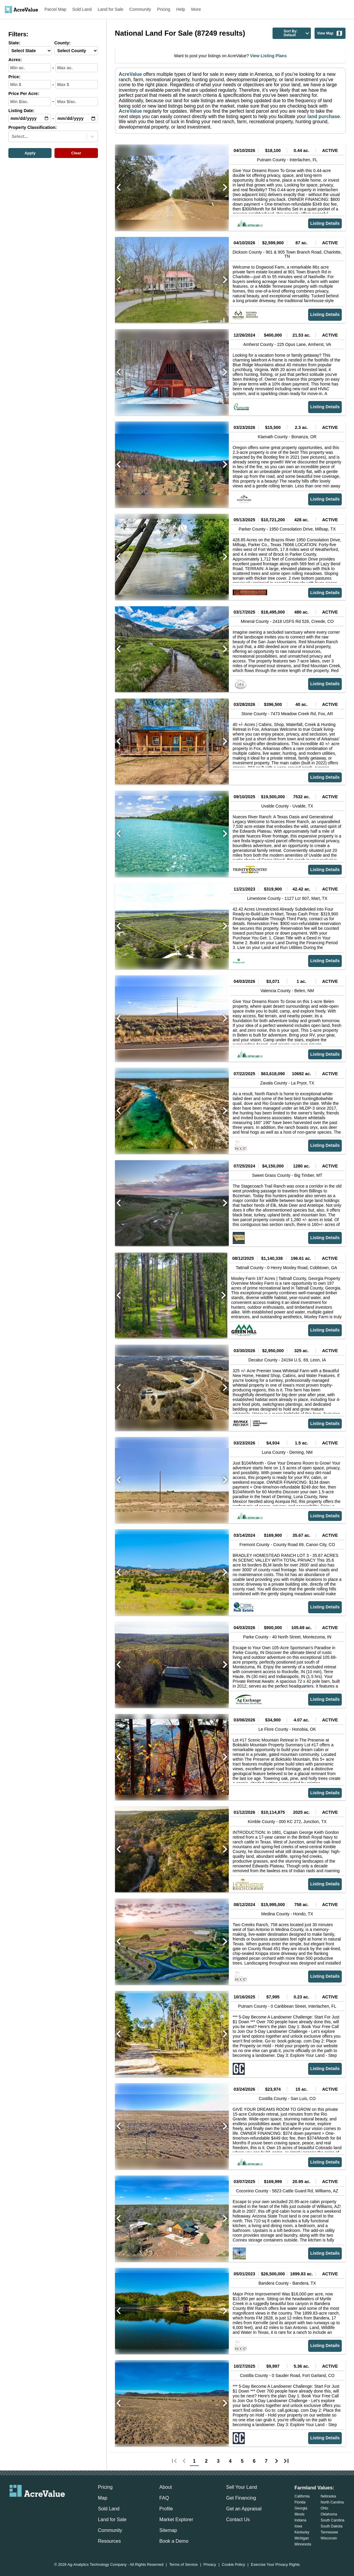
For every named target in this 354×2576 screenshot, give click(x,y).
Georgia (300, 2508)
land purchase (323, 116)
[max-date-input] (76, 118)
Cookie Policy (233, 2565)
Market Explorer (176, 2519)
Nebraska (328, 2496)
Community (140, 9)
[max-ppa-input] (76, 101)
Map (102, 2497)
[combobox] (12, 136)
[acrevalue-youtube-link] (61, 2507)
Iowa (298, 2526)
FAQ (164, 2497)
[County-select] (76, 50)
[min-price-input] (29, 84)
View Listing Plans (268, 55)
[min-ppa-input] (29, 101)
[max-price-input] (76, 84)
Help (180, 9)
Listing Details (325, 223)
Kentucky (301, 2532)
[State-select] (30, 50)
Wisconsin (329, 2538)
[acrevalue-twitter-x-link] (37, 2507)
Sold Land (82, 9)
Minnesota (302, 2544)
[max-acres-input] (76, 67)
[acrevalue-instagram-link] (49, 2507)
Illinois (299, 2514)
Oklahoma (329, 2514)
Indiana (300, 2520)
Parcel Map (55, 9)
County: (62, 43)
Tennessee (329, 2532)
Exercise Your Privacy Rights (275, 2565)
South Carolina (332, 2520)
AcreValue (130, 74)
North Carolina (332, 2502)
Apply (30, 153)
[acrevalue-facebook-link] (25, 2507)
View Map (330, 33)
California (302, 2496)
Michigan (301, 2538)
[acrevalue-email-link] (13, 2507)
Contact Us (238, 2519)
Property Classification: (32, 127)
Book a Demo (173, 2541)
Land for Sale (110, 9)
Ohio (324, 2508)
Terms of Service (183, 2565)
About (165, 2487)
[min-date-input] (29, 118)
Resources (109, 2541)
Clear (76, 153)
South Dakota (332, 2526)
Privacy (210, 2565)
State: (14, 43)
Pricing (163, 9)
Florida (299, 2502)
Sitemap (168, 2530)
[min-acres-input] (29, 67)
